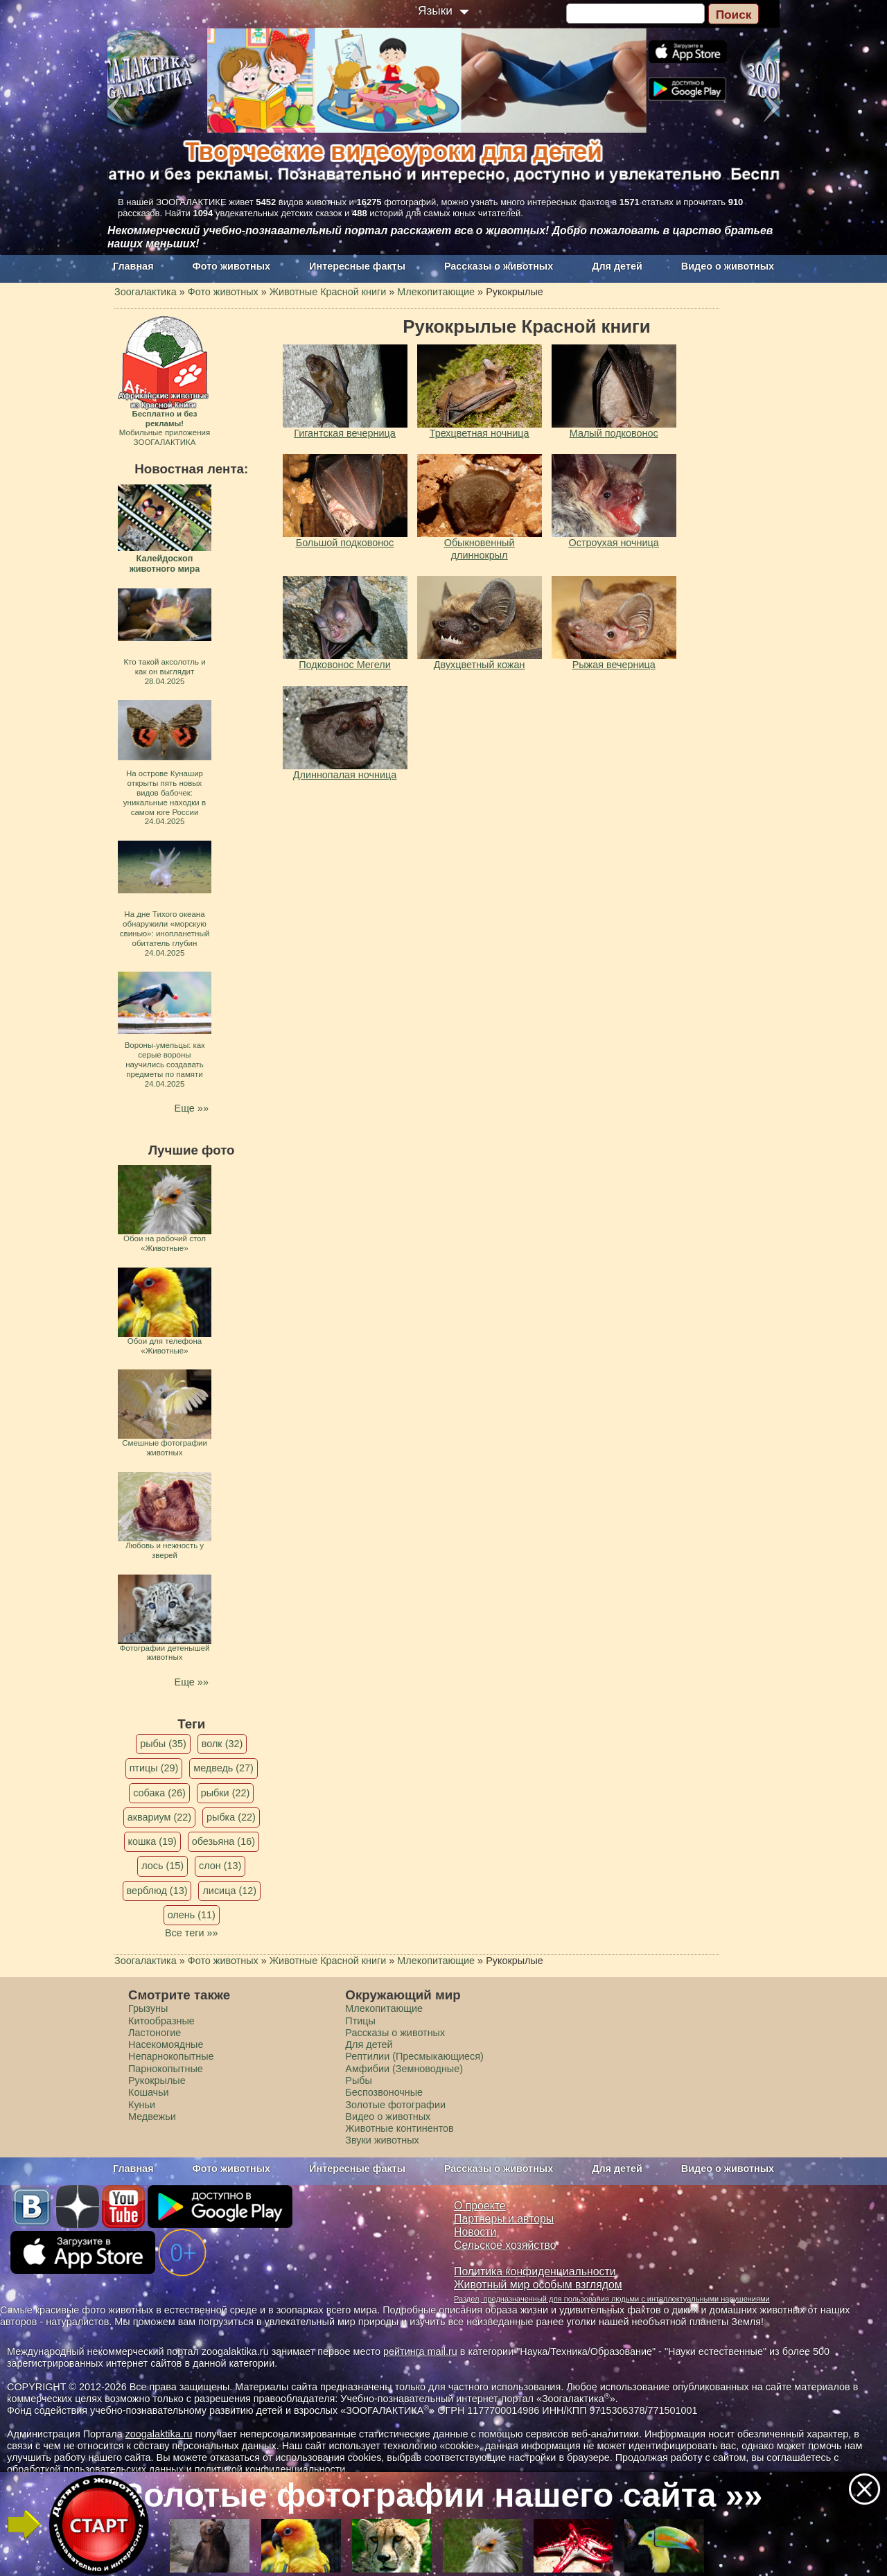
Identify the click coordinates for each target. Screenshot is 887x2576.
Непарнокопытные (171, 2056)
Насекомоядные (165, 2044)
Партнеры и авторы (504, 2219)
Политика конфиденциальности (535, 2271)
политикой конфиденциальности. (272, 2469)
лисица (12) (229, 1890)
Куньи (141, 2104)
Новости (475, 2232)
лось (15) (162, 1865)
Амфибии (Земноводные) (404, 2068)
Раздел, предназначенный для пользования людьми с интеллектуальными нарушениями (612, 2299)
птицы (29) (154, 1767)
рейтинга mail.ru (420, 2351)
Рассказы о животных (498, 266)
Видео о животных (727, 266)
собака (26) (159, 1792)
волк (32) (222, 1743)
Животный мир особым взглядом (538, 2284)
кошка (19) (152, 1841)
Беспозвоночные (384, 2092)
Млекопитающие (384, 2008)
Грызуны (148, 2008)
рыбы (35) (163, 1743)
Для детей (617, 266)
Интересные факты (357, 266)
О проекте (480, 2205)
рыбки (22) (225, 1792)
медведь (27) (223, 1767)
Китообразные (161, 2020)
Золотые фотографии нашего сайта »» (443, 2495)
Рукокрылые (157, 2080)
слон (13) (220, 1865)
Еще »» (192, 1108)
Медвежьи (152, 2116)
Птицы (360, 2020)
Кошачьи (148, 2092)
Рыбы (358, 2080)
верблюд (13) (157, 1890)
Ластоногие (154, 2032)
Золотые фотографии (395, 2104)
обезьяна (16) (223, 1841)
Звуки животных (382, 2140)
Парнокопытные (165, 2068)
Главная (133, 266)
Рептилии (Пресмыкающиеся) (414, 2056)
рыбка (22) (231, 1817)
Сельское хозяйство (505, 2245)
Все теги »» (191, 1932)
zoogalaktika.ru (159, 2433)
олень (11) (192, 1914)
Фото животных (232, 266)
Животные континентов (399, 2128)
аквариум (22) (159, 1817)
